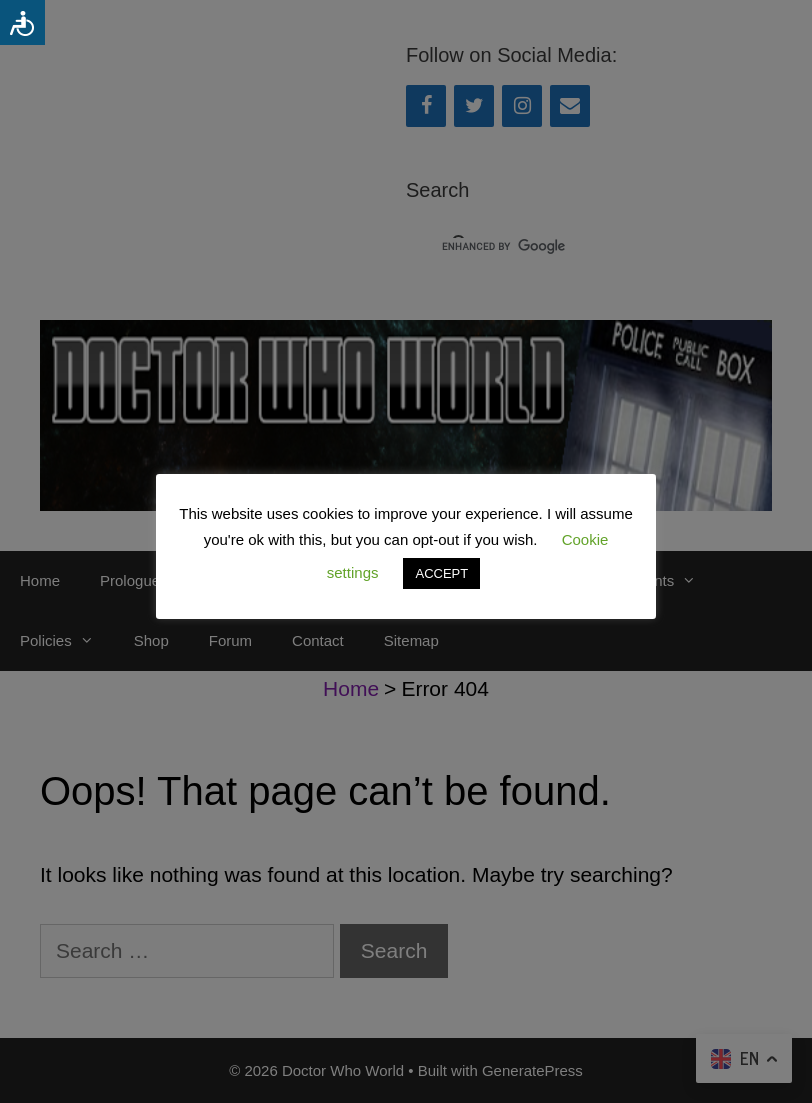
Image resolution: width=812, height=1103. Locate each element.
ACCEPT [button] (441, 573)
